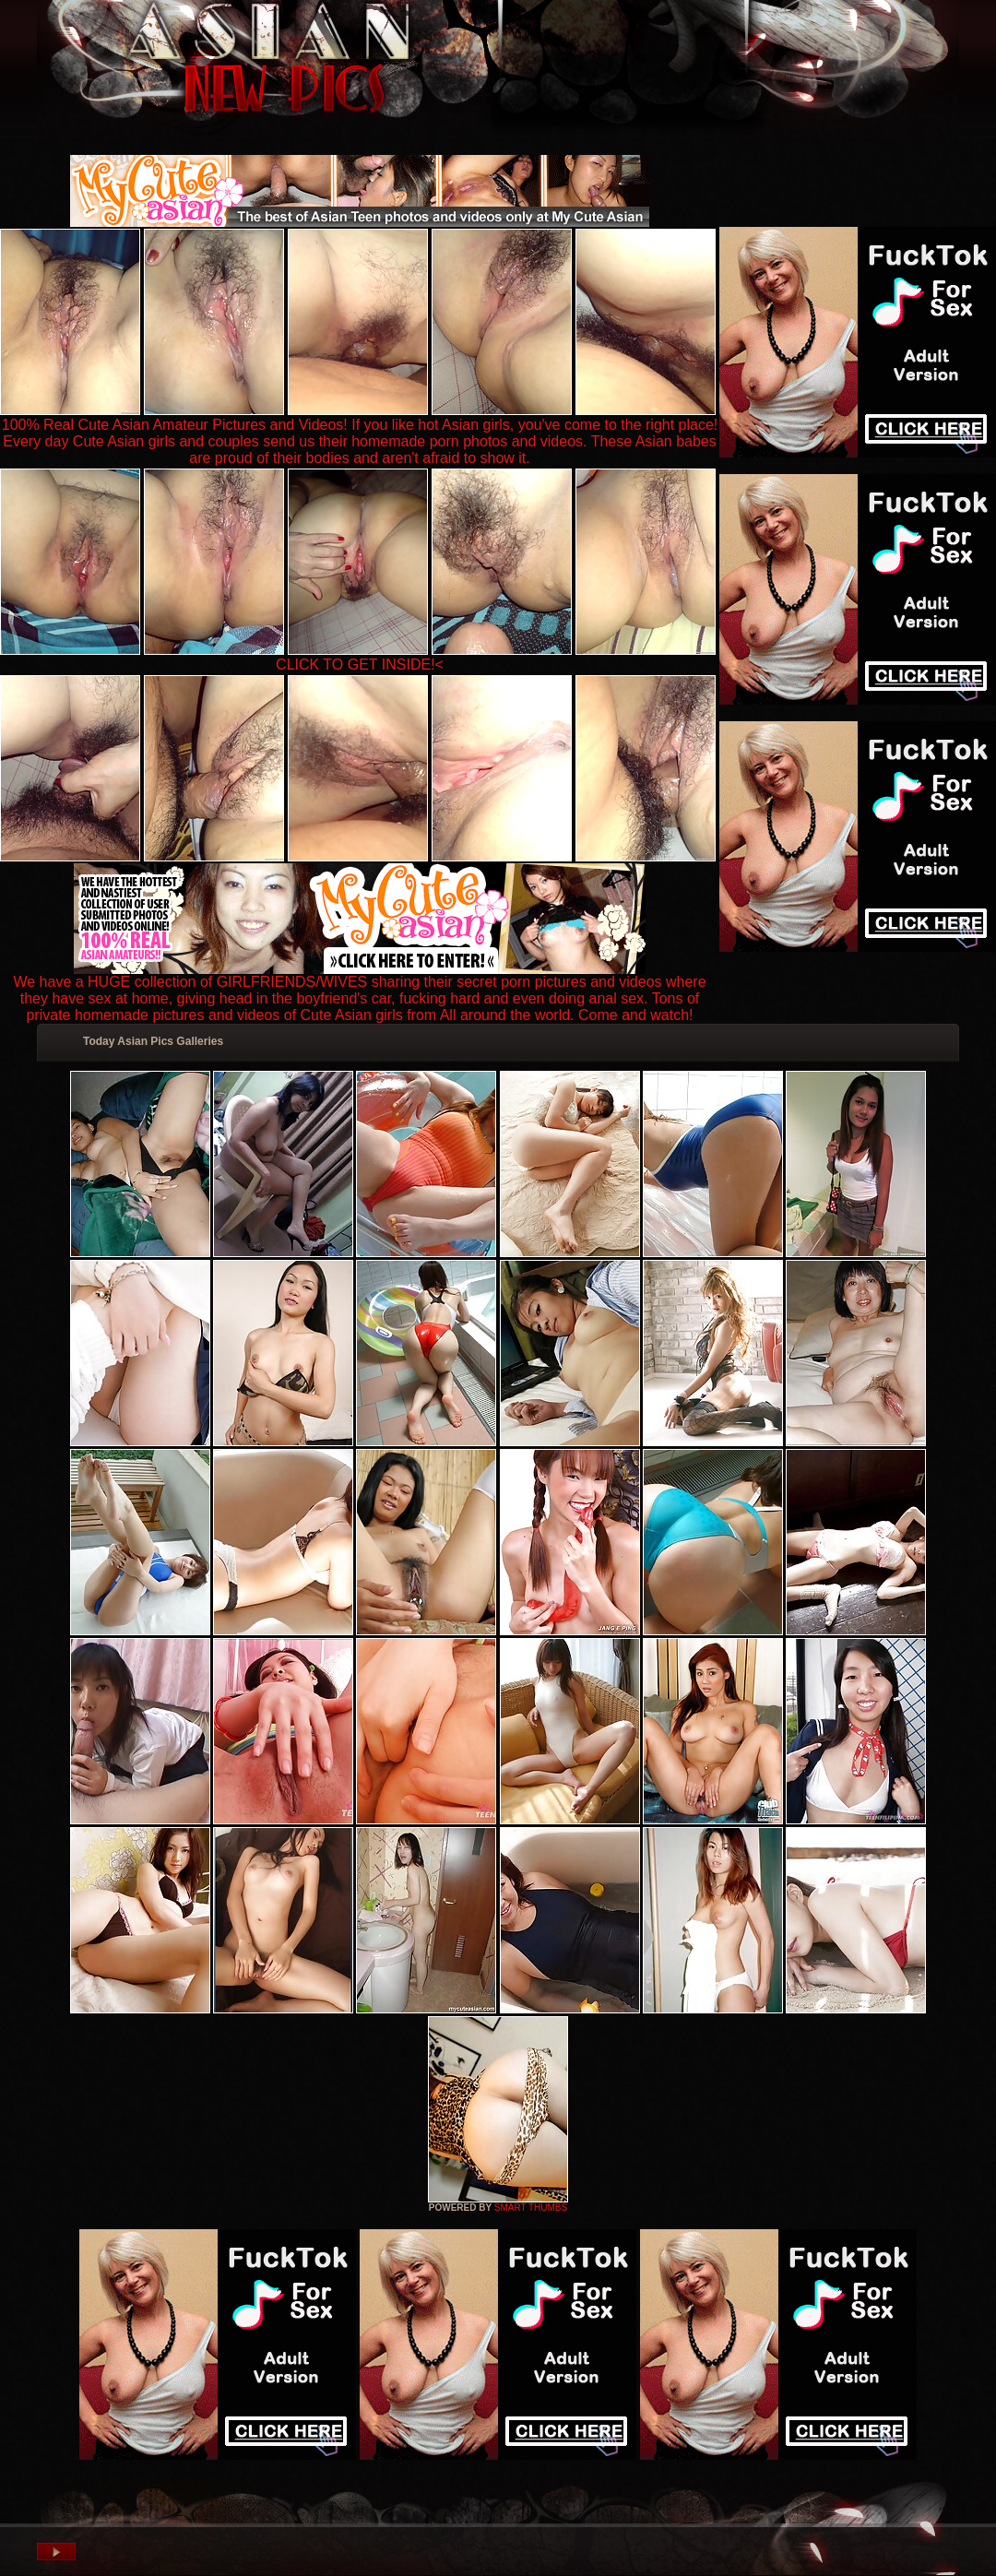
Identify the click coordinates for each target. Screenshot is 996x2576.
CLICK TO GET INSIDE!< (360, 664)
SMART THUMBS (530, 2207)
